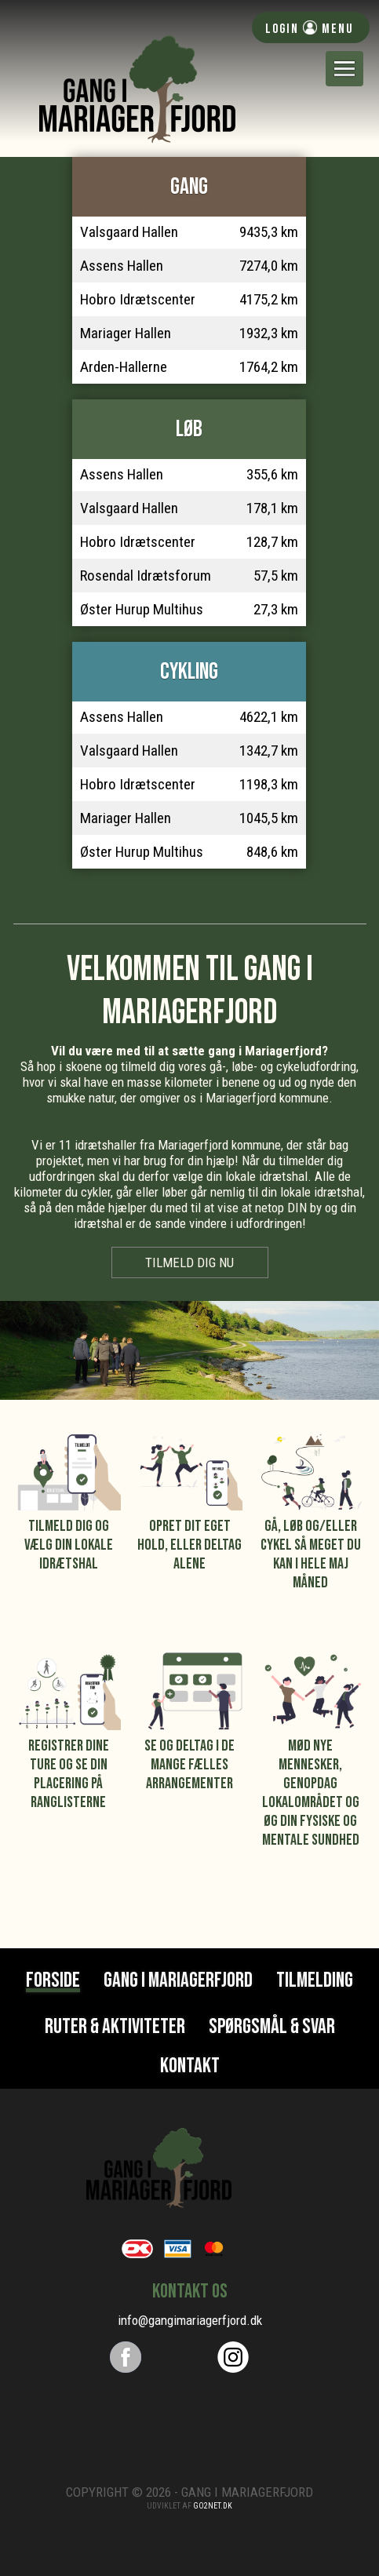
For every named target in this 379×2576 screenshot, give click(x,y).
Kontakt (190, 2066)
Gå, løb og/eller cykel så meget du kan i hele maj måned (311, 1554)
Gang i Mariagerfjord (178, 1980)
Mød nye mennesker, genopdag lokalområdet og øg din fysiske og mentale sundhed (310, 1792)
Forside (53, 1982)
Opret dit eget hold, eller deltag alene (189, 1545)
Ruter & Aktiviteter (115, 2026)
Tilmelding (314, 1980)
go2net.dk (212, 2505)
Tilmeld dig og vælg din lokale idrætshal (68, 1545)
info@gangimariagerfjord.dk (190, 2320)
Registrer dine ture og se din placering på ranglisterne (68, 1774)
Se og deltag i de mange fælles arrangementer (189, 1764)
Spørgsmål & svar (272, 2026)
